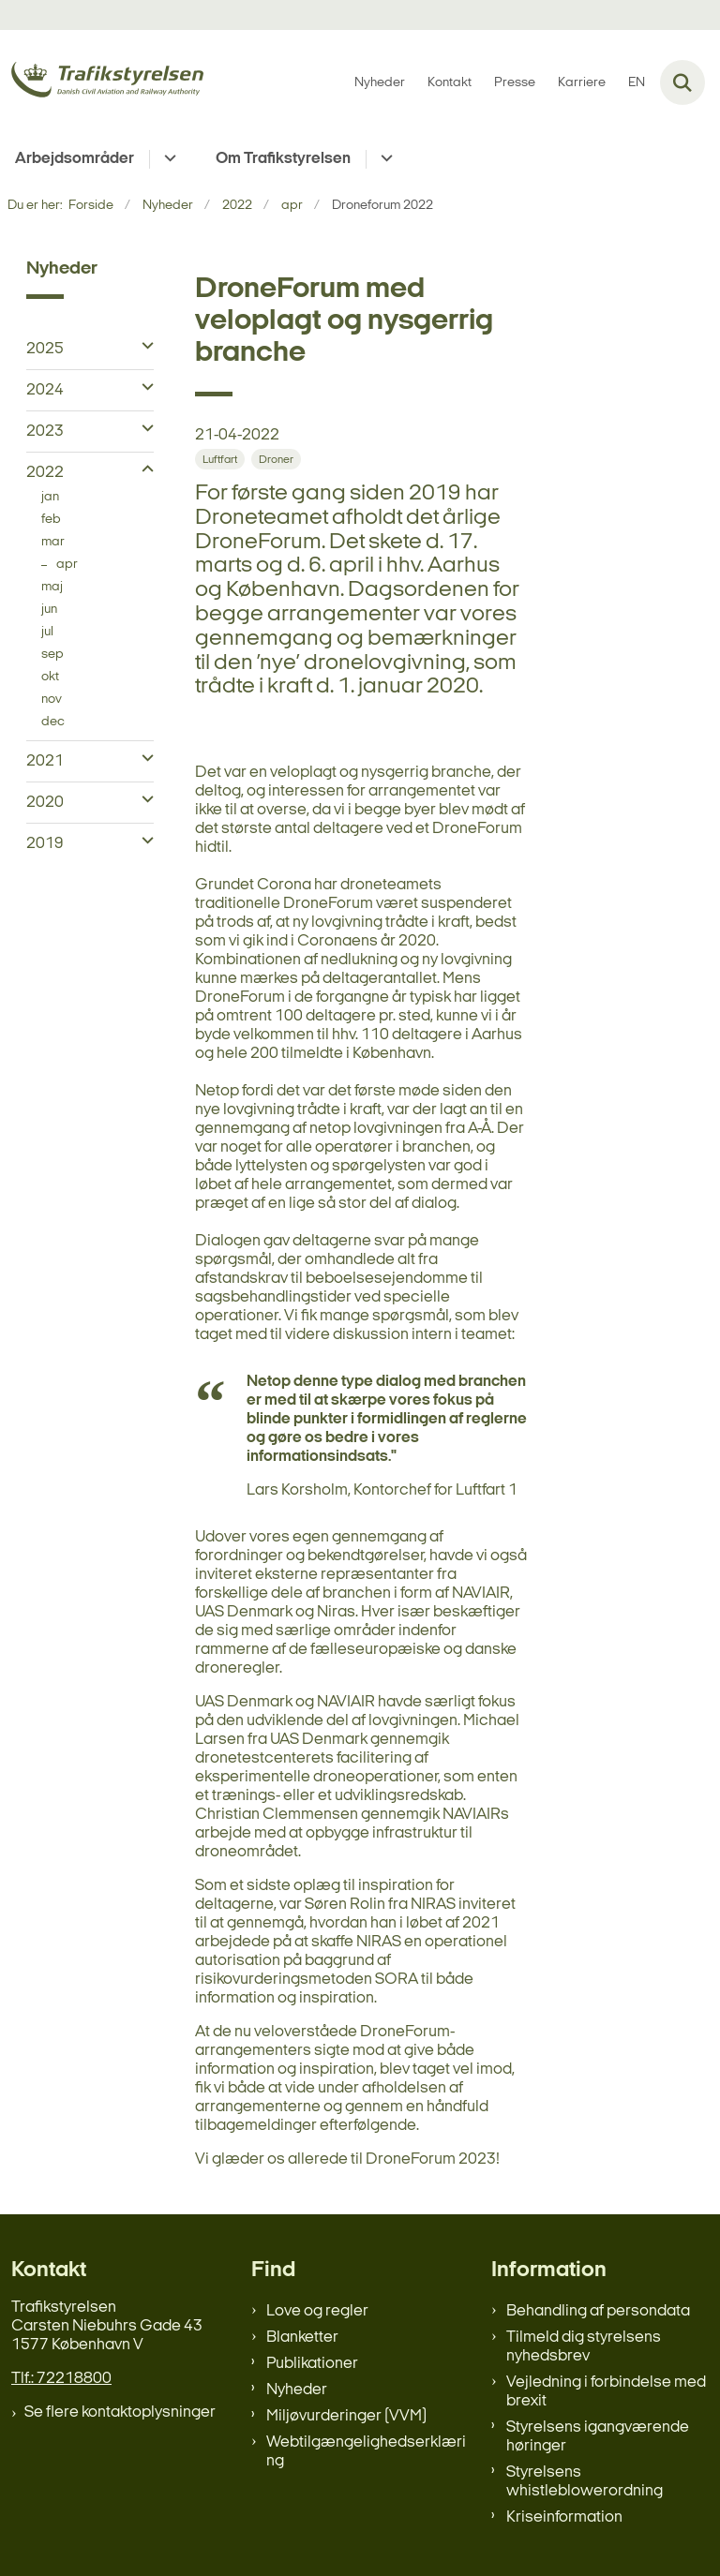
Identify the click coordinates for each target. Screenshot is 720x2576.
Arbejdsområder (74, 159)
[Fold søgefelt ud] (682, 82)
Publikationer (312, 2364)
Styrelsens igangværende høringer (597, 2437)
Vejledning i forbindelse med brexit (606, 2392)
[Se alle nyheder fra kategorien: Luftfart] (220, 459)
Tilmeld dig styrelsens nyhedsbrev (583, 2347)
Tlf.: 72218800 (61, 2379)
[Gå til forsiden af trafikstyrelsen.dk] (101, 83)
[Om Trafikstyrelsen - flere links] (384, 159)
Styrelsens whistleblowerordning (584, 2481)
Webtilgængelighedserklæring (366, 2452)
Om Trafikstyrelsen (283, 159)
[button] (143, 347)
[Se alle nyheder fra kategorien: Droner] (276, 459)
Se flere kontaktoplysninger (120, 2412)
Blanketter (302, 2337)
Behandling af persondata (598, 2311)
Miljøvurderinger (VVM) (346, 2416)
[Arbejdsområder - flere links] (167, 159)
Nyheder (296, 2390)
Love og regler (317, 2311)
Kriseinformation (564, 2517)
